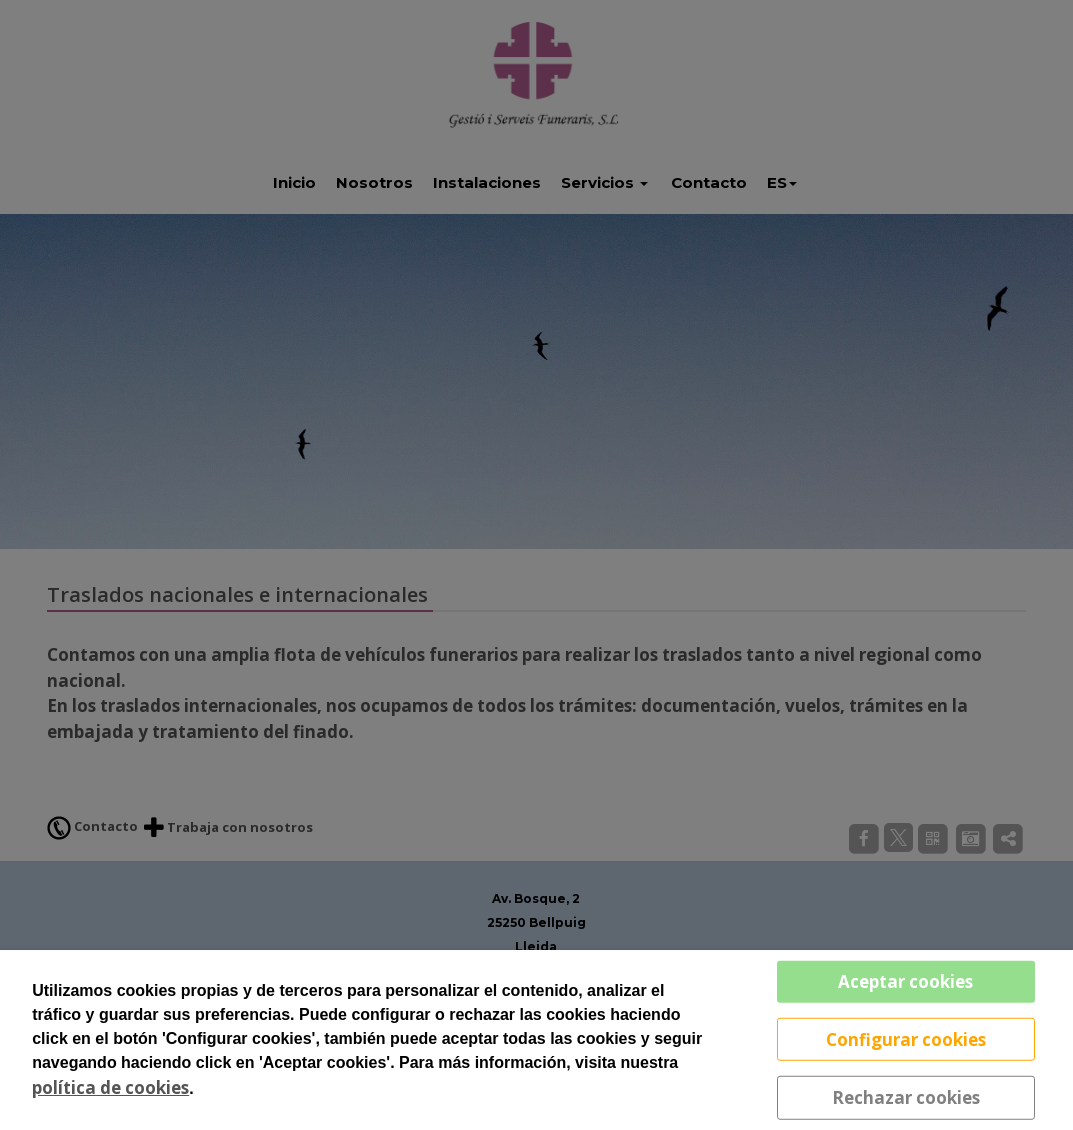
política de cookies (110, 1087)
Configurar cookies (906, 1038)
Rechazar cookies (906, 1097)
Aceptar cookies (905, 981)
